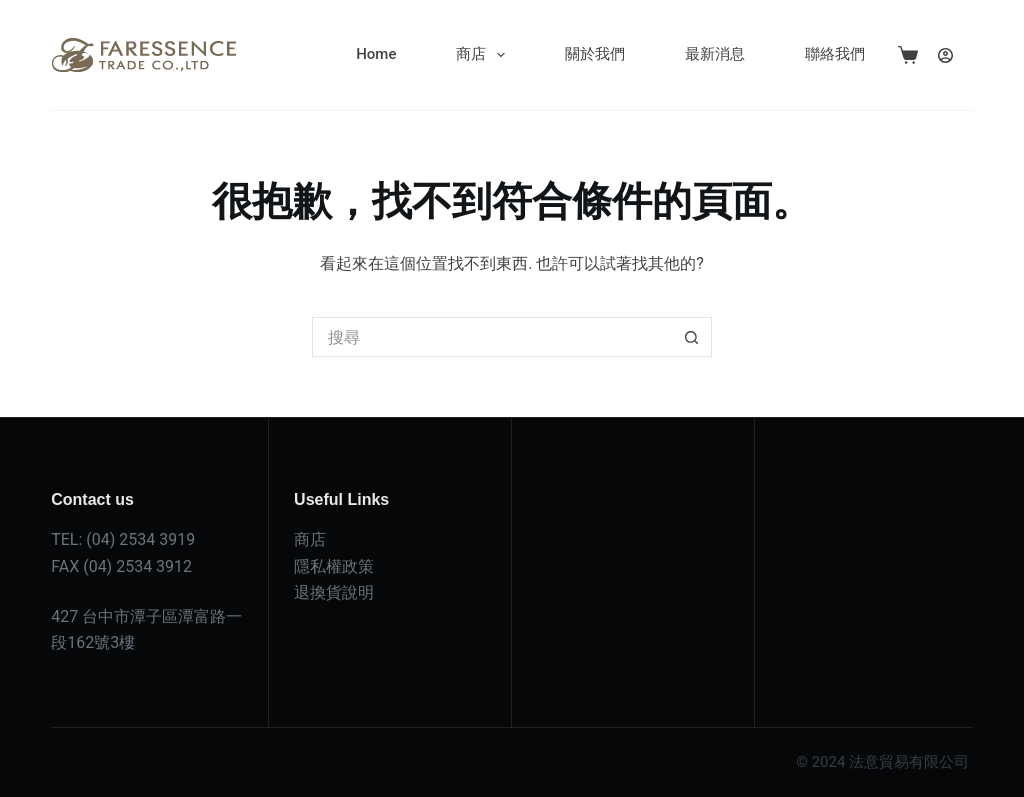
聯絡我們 (835, 54)
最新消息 (715, 54)
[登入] (945, 55)
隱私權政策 (334, 566)
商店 (484, 55)
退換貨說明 (334, 592)
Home (376, 54)
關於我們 (595, 54)
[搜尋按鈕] (692, 337)
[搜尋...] (492, 337)
